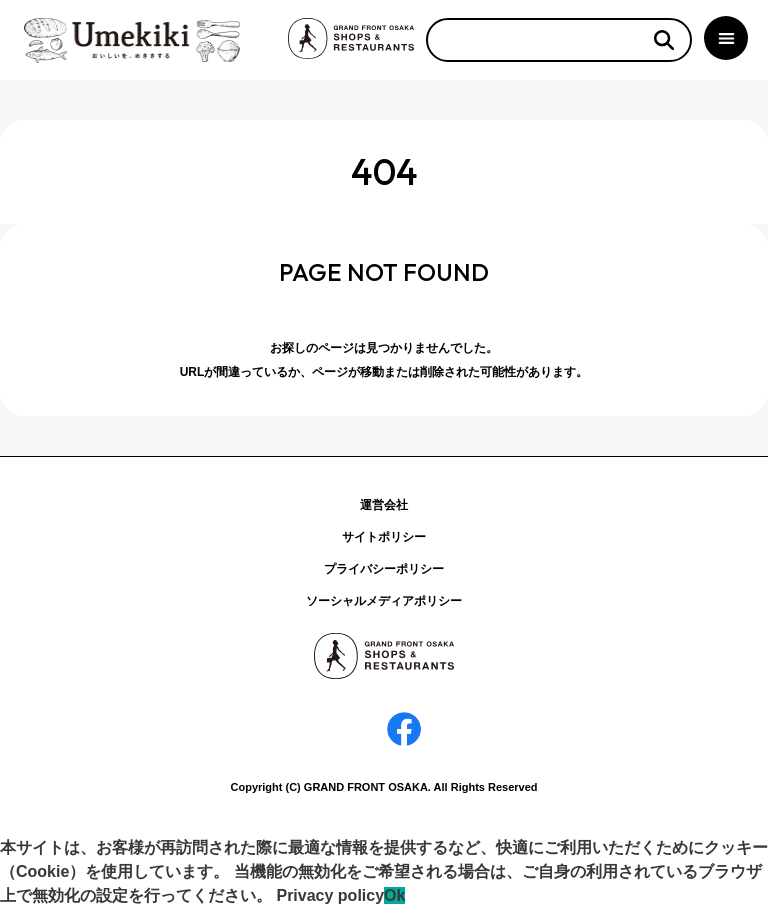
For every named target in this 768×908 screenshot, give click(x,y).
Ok (394, 895)
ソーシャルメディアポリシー (384, 601)
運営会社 (384, 505)
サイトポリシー (384, 537)
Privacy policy (330, 895)
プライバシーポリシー (384, 569)
